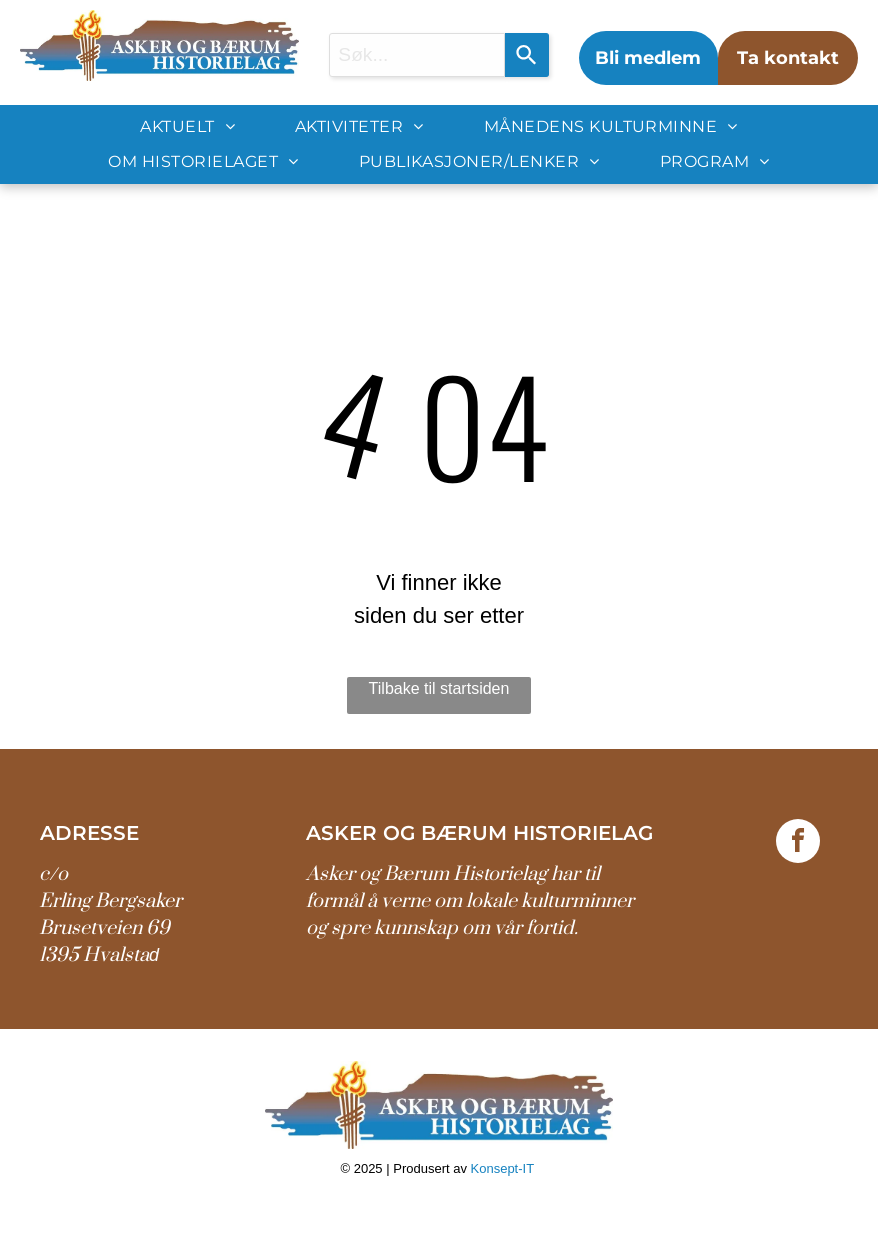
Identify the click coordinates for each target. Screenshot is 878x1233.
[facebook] (798, 843)
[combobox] (416, 55)
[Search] (527, 55)
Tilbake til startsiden (439, 688)
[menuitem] (187, 127)
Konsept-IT (504, 1168)
